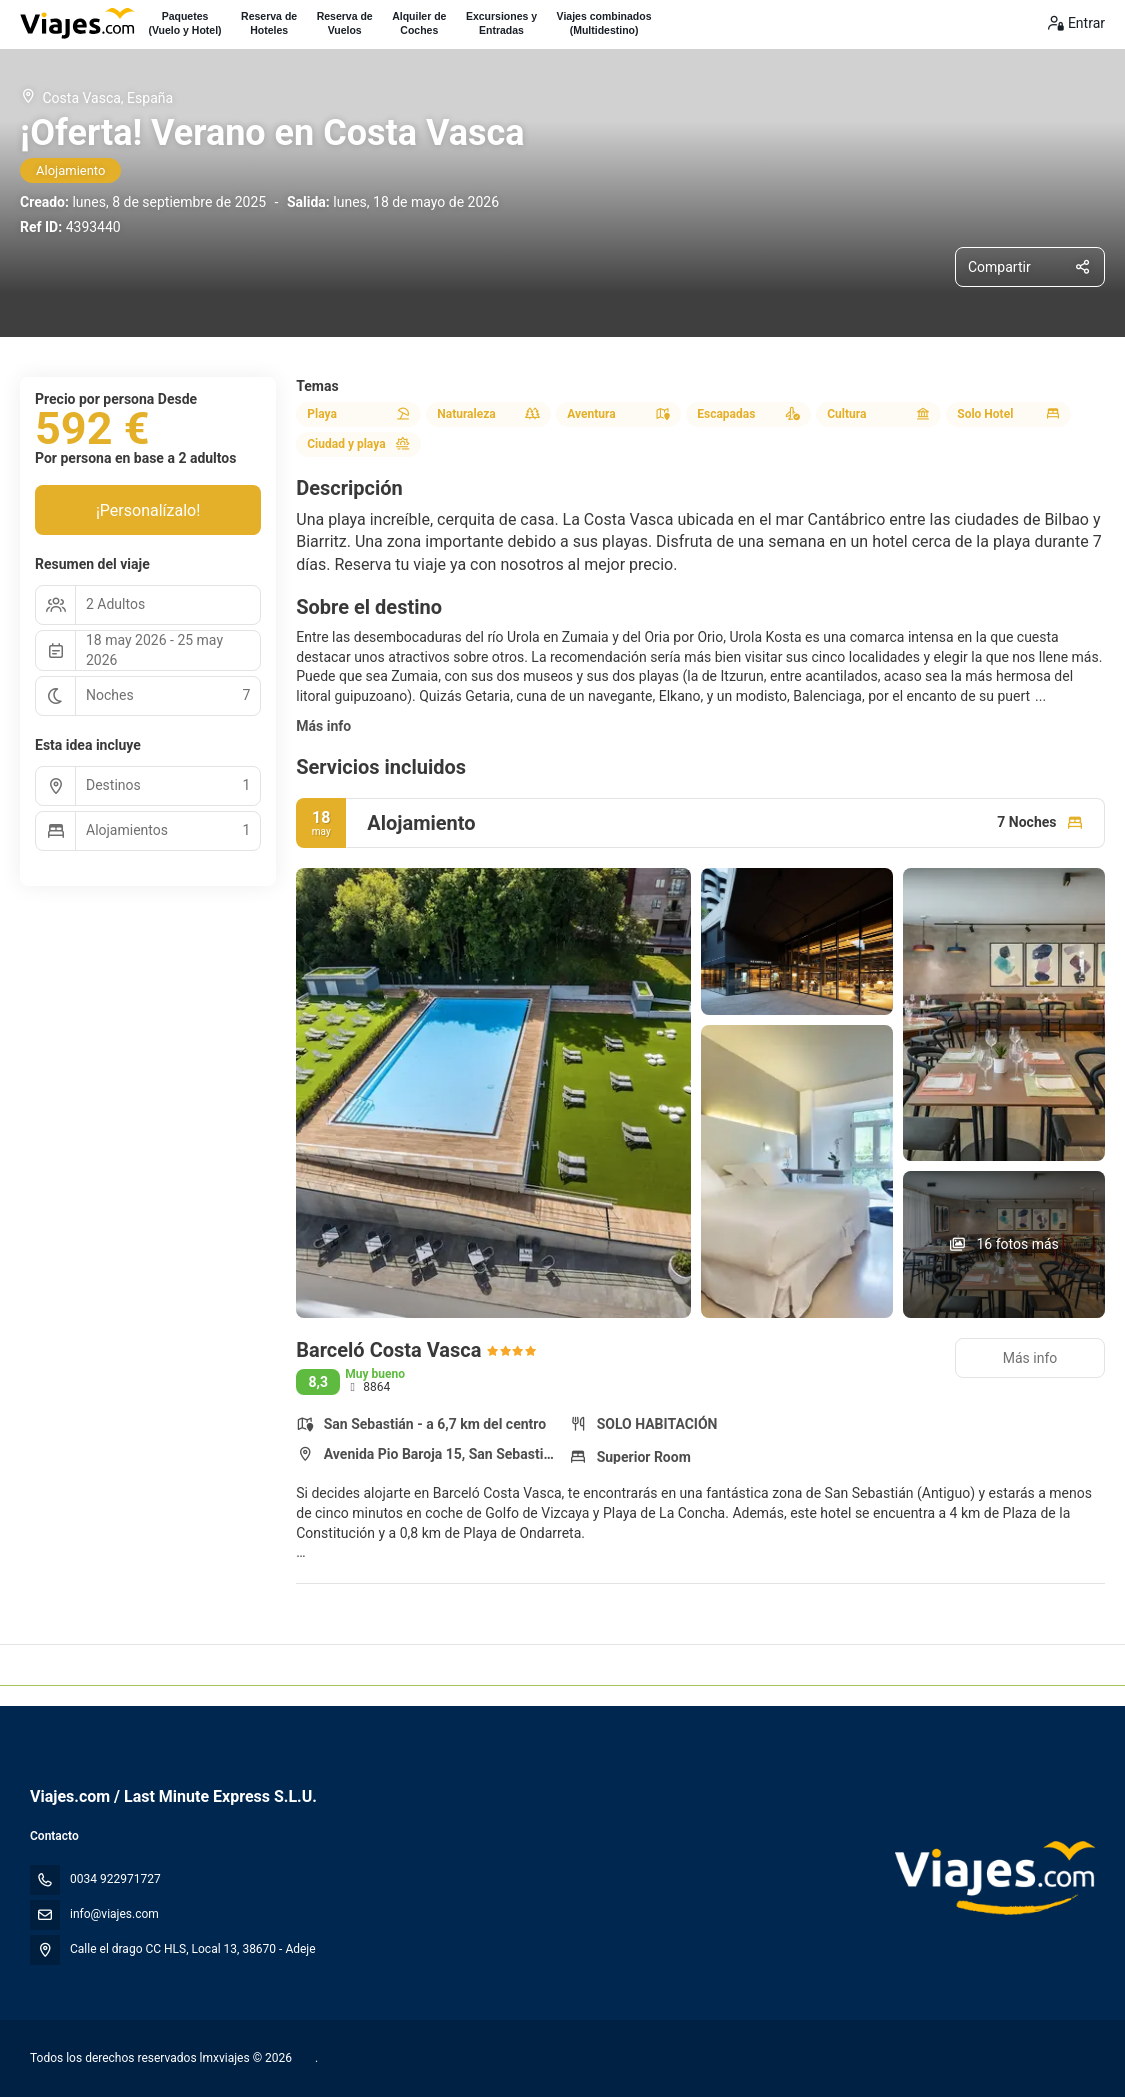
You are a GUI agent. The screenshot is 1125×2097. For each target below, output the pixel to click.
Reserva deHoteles (269, 23)
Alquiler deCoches (419, 23)
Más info (323, 726)
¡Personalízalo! (148, 510)
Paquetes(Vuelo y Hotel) (184, 23)
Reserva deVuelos (345, 23)
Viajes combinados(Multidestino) (604, 23)
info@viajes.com (114, 1914)
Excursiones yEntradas (501, 23)
